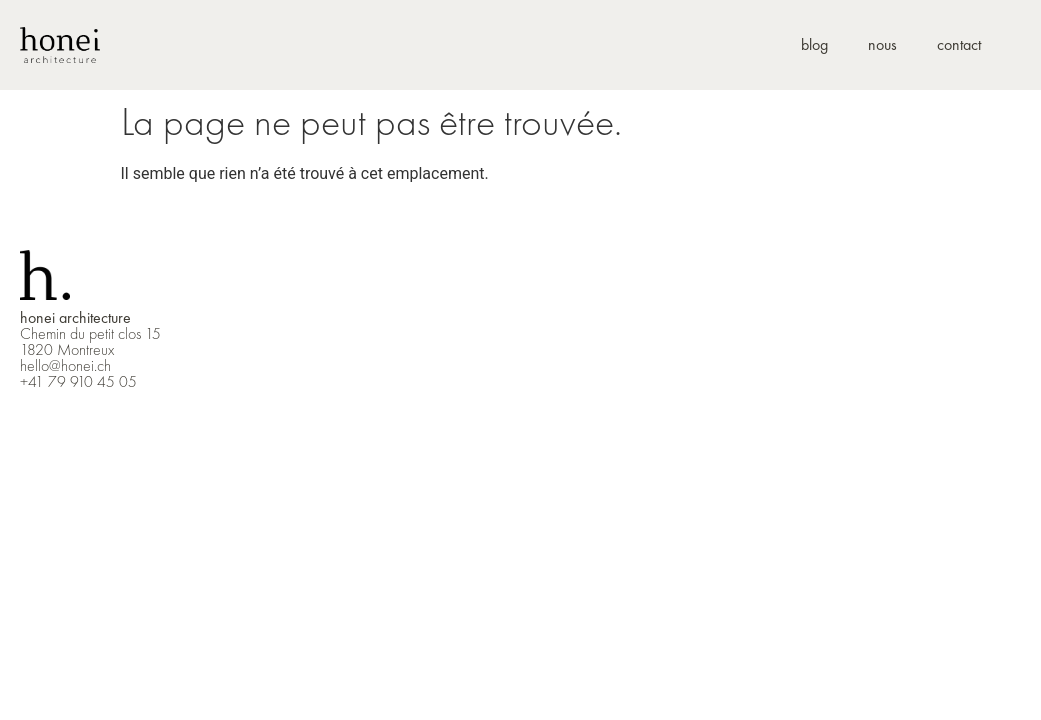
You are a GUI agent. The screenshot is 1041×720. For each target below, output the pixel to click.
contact (959, 44)
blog (814, 44)
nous (882, 44)
